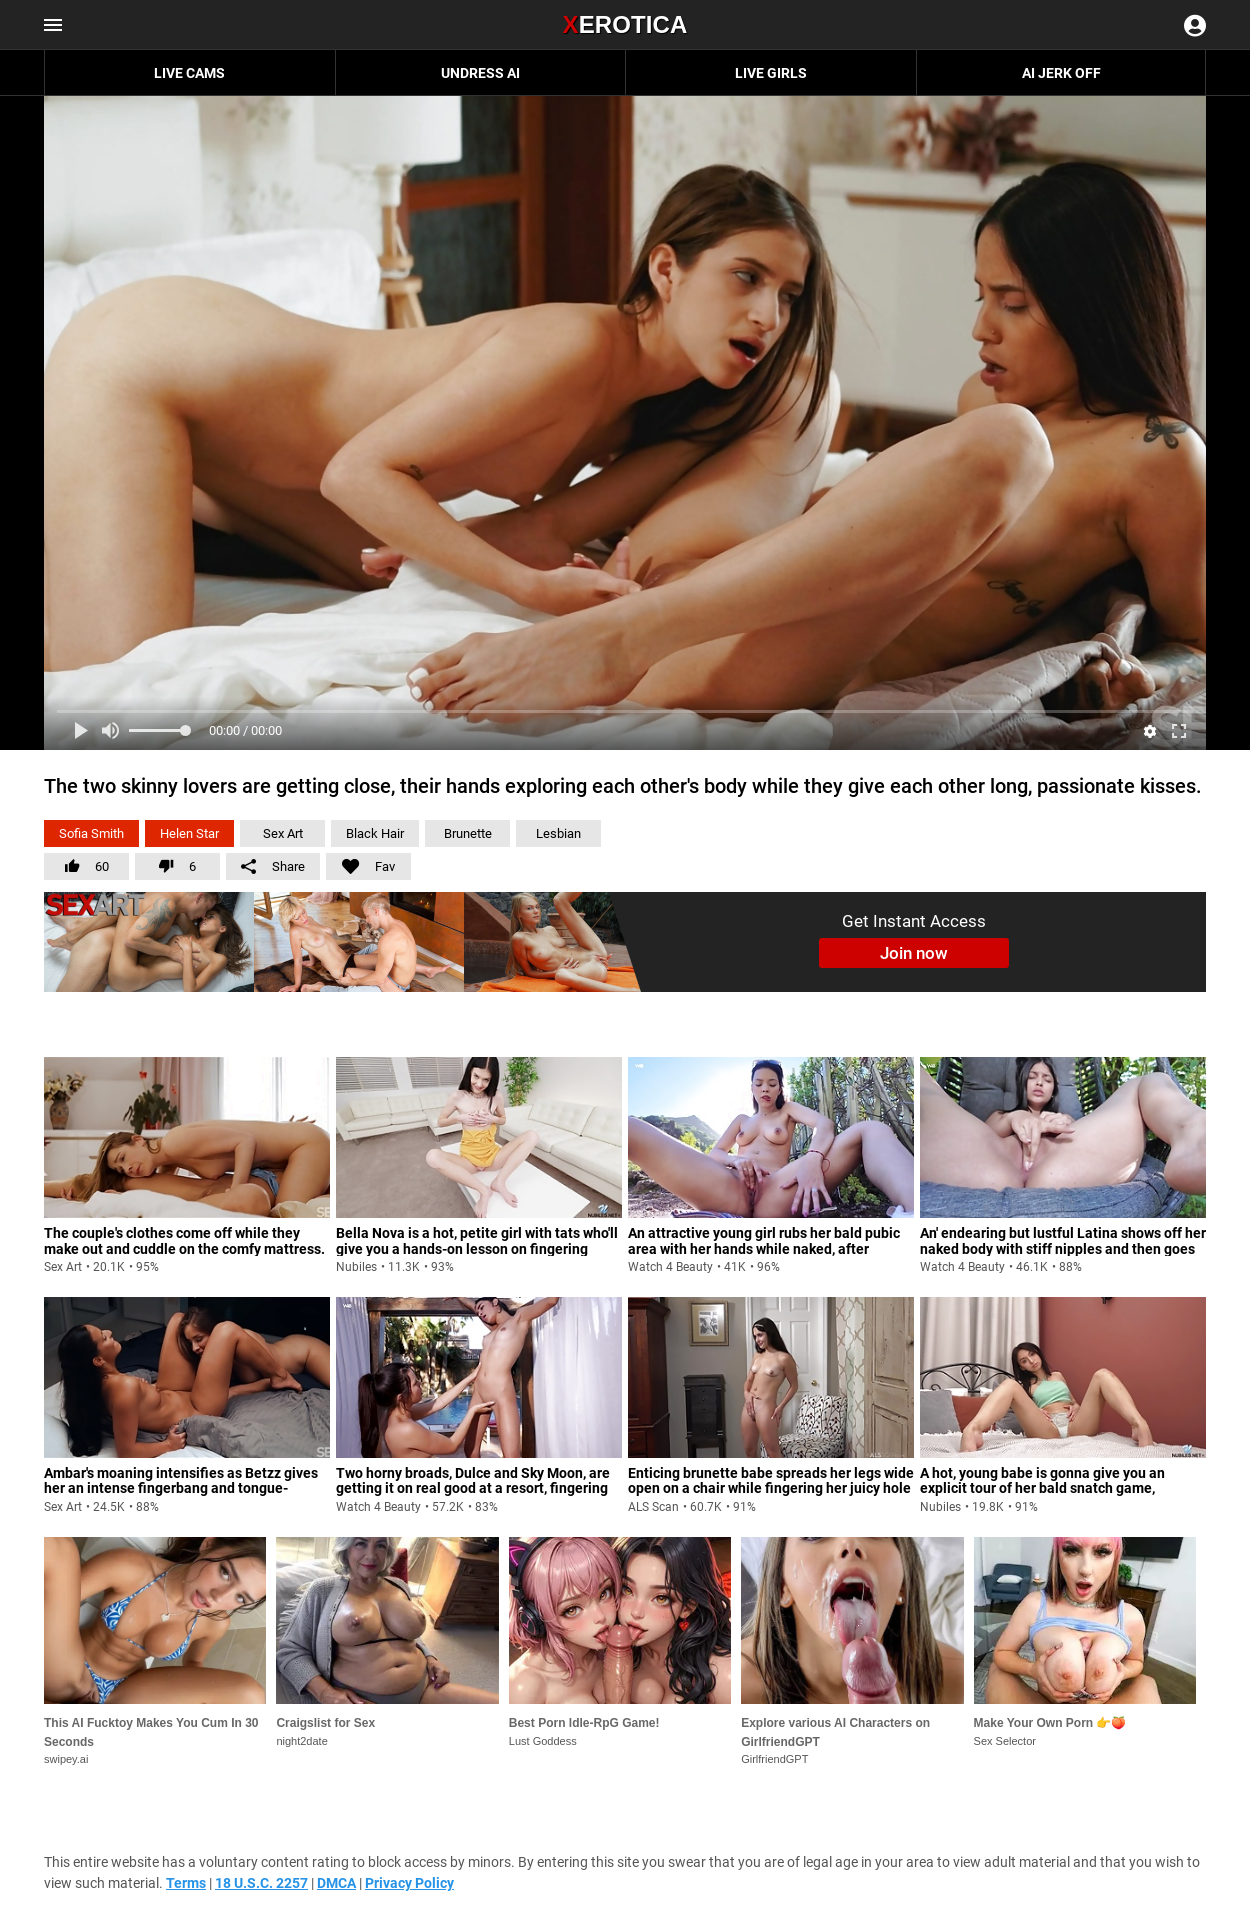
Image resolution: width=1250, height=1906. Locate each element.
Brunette (468, 833)
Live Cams (189, 73)
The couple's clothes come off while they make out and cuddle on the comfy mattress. (184, 1240)
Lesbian (558, 833)
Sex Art (283, 833)
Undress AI (480, 73)
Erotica (624, 24)
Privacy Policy (409, 1883)
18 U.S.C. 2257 (261, 1883)
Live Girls (771, 73)
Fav (360, 863)
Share (273, 866)
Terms (186, 1883)
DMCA (336, 1883)
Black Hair (375, 833)
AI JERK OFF (1061, 73)
